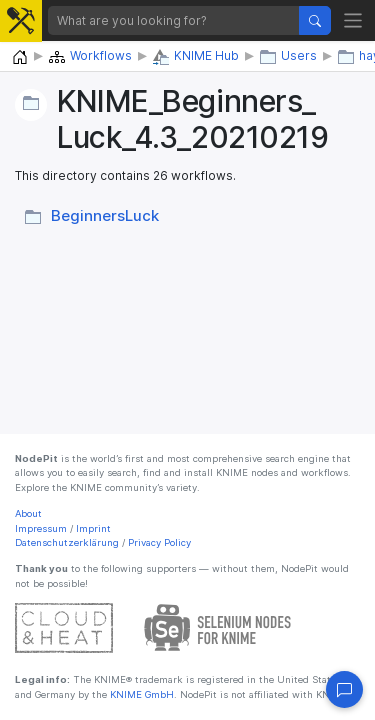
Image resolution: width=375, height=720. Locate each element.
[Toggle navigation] (353, 20)
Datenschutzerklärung (67, 542)
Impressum (41, 528)
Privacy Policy (159, 542)
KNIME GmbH (140, 694)
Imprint (93, 528)
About (28, 513)
